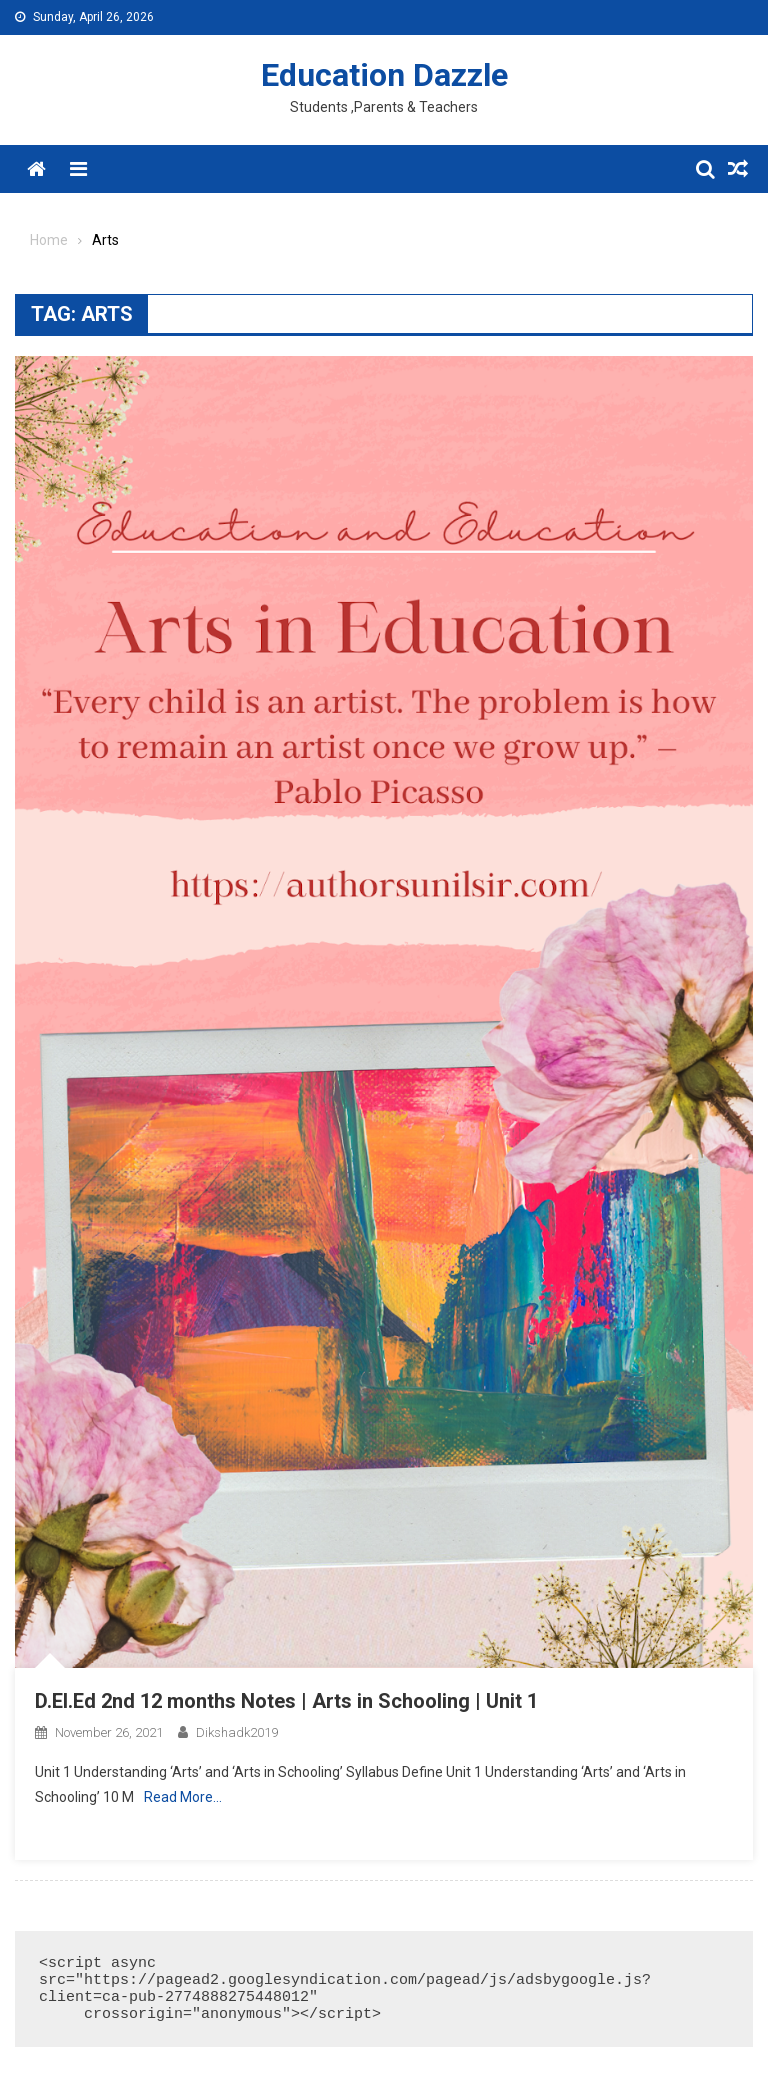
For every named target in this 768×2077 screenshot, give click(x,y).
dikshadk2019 (237, 1732)
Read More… (183, 1797)
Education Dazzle (384, 75)
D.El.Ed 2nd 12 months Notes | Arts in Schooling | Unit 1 (286, 1701)
